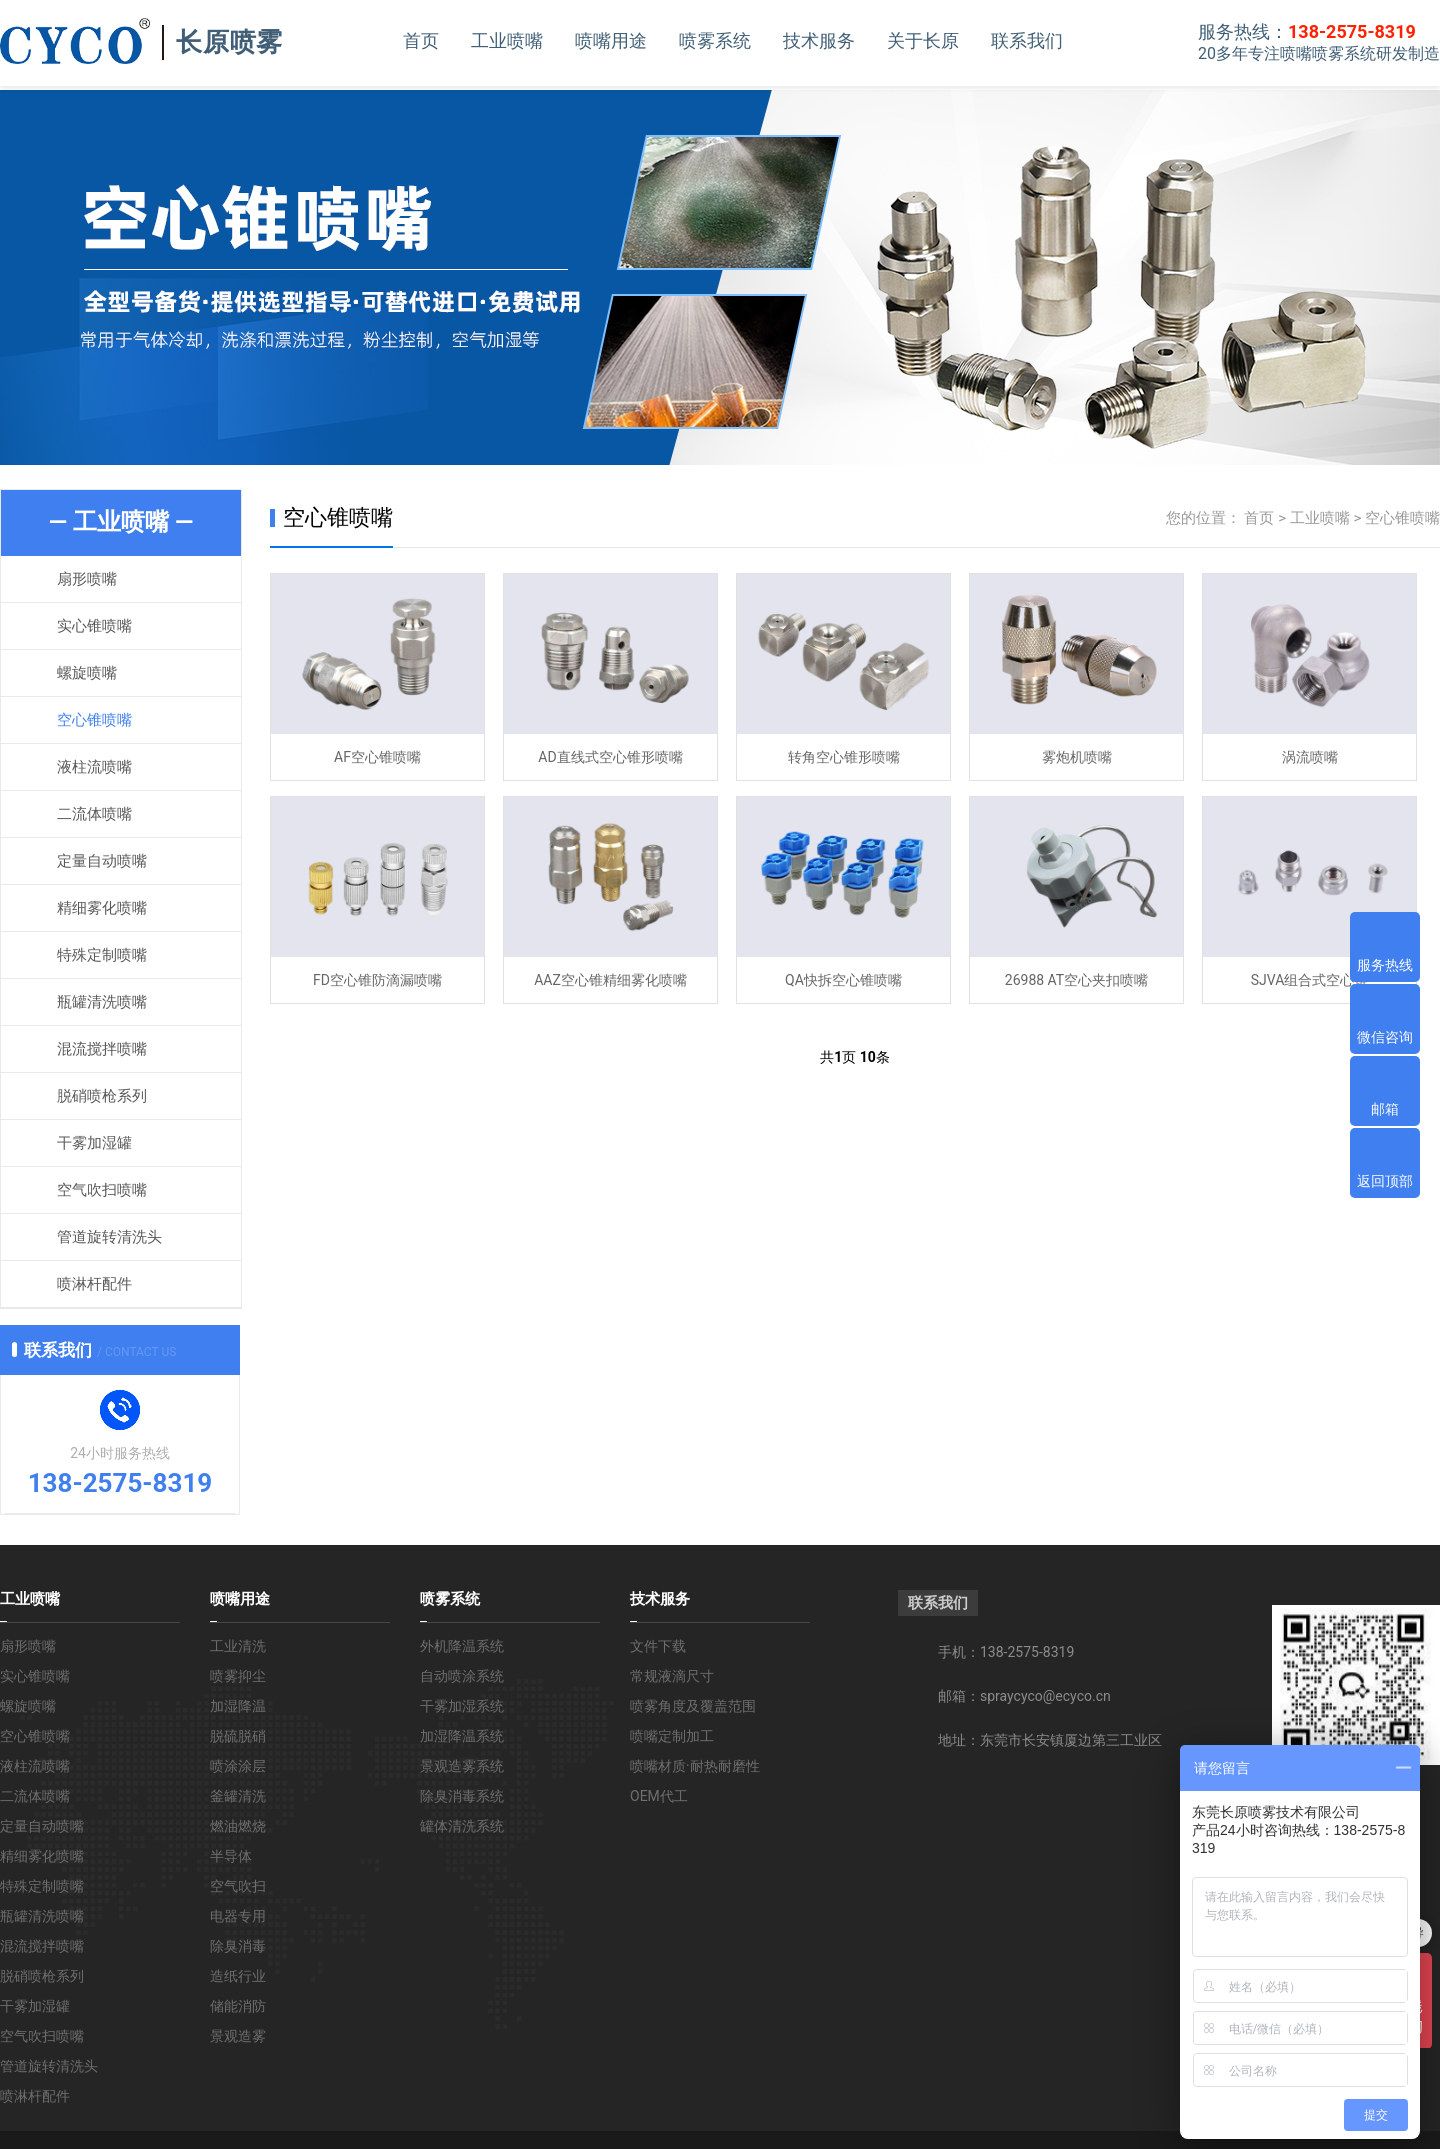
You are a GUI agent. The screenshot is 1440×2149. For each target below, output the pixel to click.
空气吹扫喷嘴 (102, 1190)
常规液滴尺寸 (672, 1676)
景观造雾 (238, 2036)
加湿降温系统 (462, 1736)
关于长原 (923, 40)
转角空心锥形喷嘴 (844, 757)
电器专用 (238, 1916)
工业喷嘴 (507, 40)
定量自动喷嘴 (102, 861)
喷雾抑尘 (238, 1676)
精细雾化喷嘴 (102, 908)
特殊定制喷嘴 (102, 955)
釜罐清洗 (238, 1796)
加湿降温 (238, 1706)
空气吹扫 (238, 1886)
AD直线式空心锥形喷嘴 (610, 757)
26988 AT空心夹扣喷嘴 (1076, 980)
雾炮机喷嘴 (1077, 757)
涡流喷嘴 (1310, 757)
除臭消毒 (238, 1946)
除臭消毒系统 (462, 1796)
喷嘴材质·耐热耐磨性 (695, 1766)
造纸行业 (238, 1976)
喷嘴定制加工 (672, 1736)
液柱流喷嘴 (94, 767)
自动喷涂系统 (462, 1676)
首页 (421, 40)
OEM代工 (659, 1796)
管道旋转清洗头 (109, 1237)
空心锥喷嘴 (94, 720)
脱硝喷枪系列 (102, 1096)
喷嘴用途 (611, 40)
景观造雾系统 (462, 1766)
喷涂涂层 (238, 1766)
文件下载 (658, 1646)
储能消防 (238, 2006)
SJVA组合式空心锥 (1310, 980)
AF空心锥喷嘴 (377, 757)
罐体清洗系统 (462, 1826)
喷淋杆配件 (94, 1284)
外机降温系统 (462, 1646)
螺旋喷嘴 (87, 673)
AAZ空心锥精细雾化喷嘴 (610, 980)
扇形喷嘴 (87, 579)
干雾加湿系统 (462, 1706)
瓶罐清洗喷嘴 (102, 1002)
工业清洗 (238, 1646)
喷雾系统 (715, 40)
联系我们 (1027, 40)
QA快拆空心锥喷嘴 (843, 980)
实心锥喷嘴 (94, 626)
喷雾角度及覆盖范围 (693, 1706)
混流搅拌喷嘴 (102, 1049)
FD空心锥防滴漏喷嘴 (377, 980)
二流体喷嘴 (94, 814)
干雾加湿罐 (94, 1143)
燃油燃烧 (238, 1826)
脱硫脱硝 (238, 1736)
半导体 (231, 1856)
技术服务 (819, 40)
